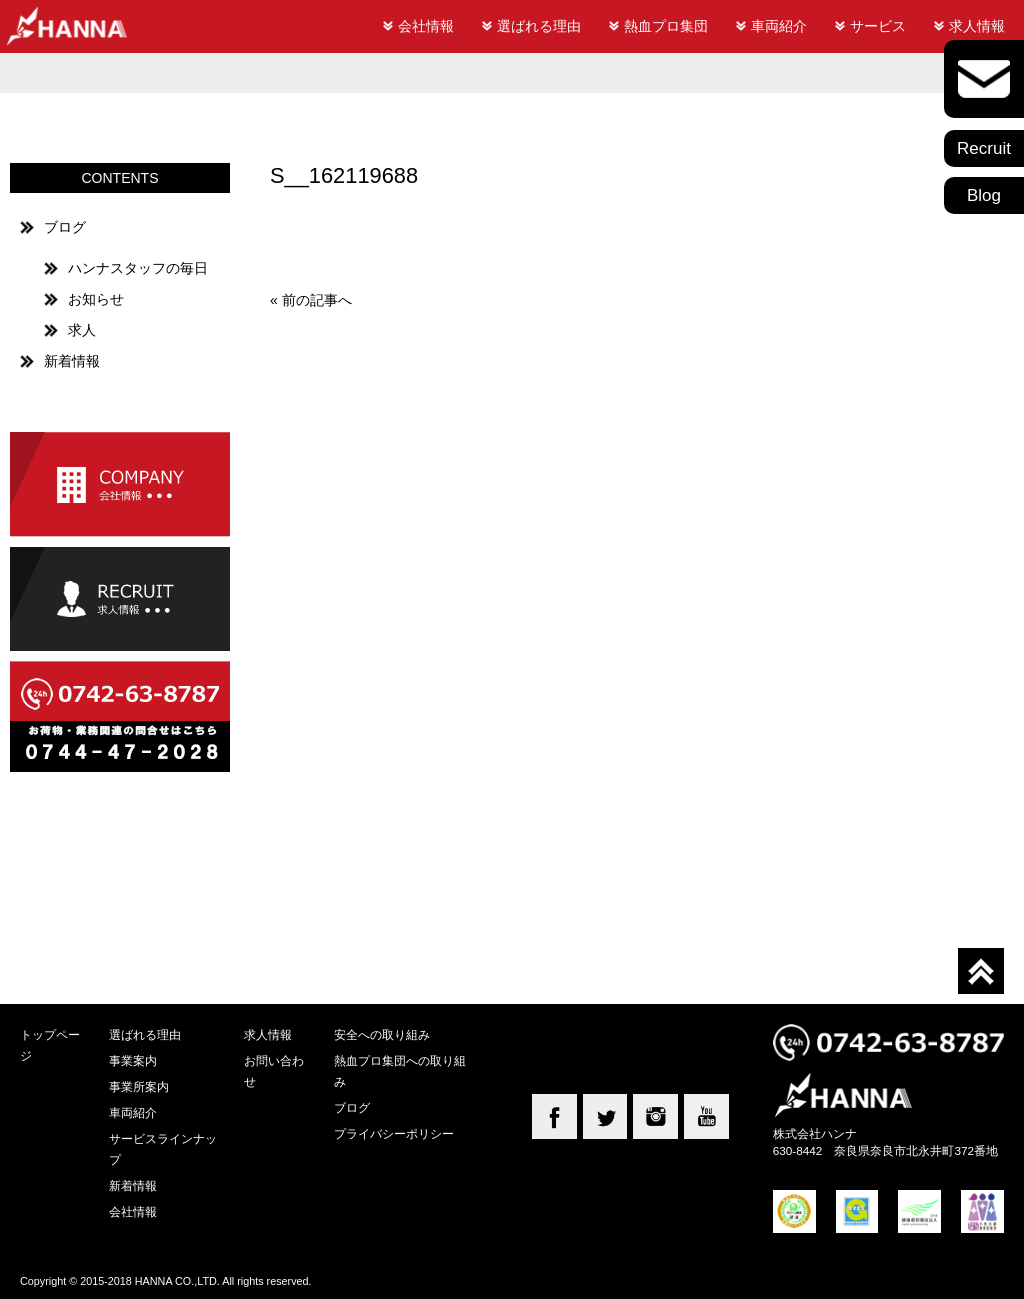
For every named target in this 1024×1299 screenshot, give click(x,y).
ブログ (65, 227)
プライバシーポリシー (394, 1133)
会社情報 (426, 26)
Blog (984, 195)
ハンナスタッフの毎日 (138, 268)
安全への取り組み (382, 1034)
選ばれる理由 (539, 26)
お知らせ (96, 299)
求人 (82, 330)
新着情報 (72, 361)
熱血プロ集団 (666, 26)
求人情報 (977, 26)
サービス (878, 26)
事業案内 (133, 1060)
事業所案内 (139, 1086)
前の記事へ (317, 300)
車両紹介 (779, 26)
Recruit (984, 148)
